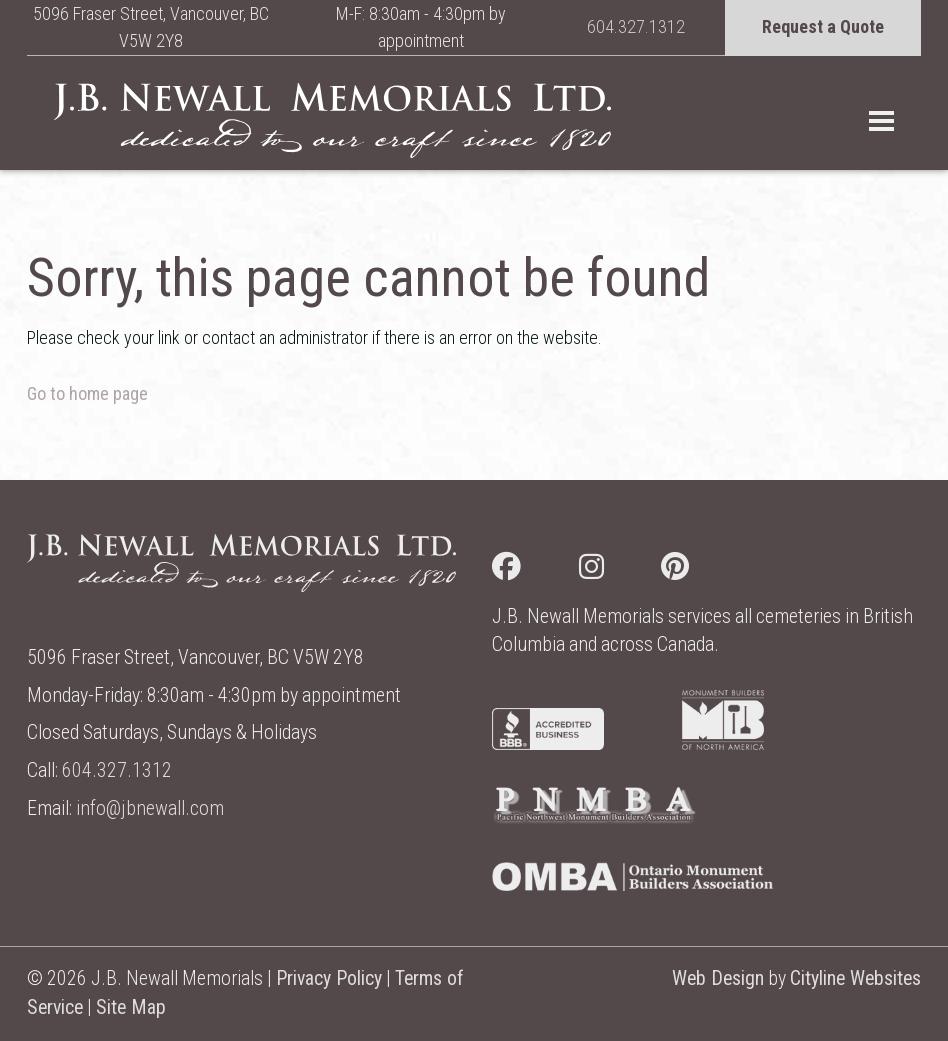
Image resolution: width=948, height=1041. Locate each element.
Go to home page (87, 393)
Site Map (131, 1007)
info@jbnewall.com (150, 808)
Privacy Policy (329, 978)
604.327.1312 (636, 26)
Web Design (718, 978)
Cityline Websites (855, 978)
